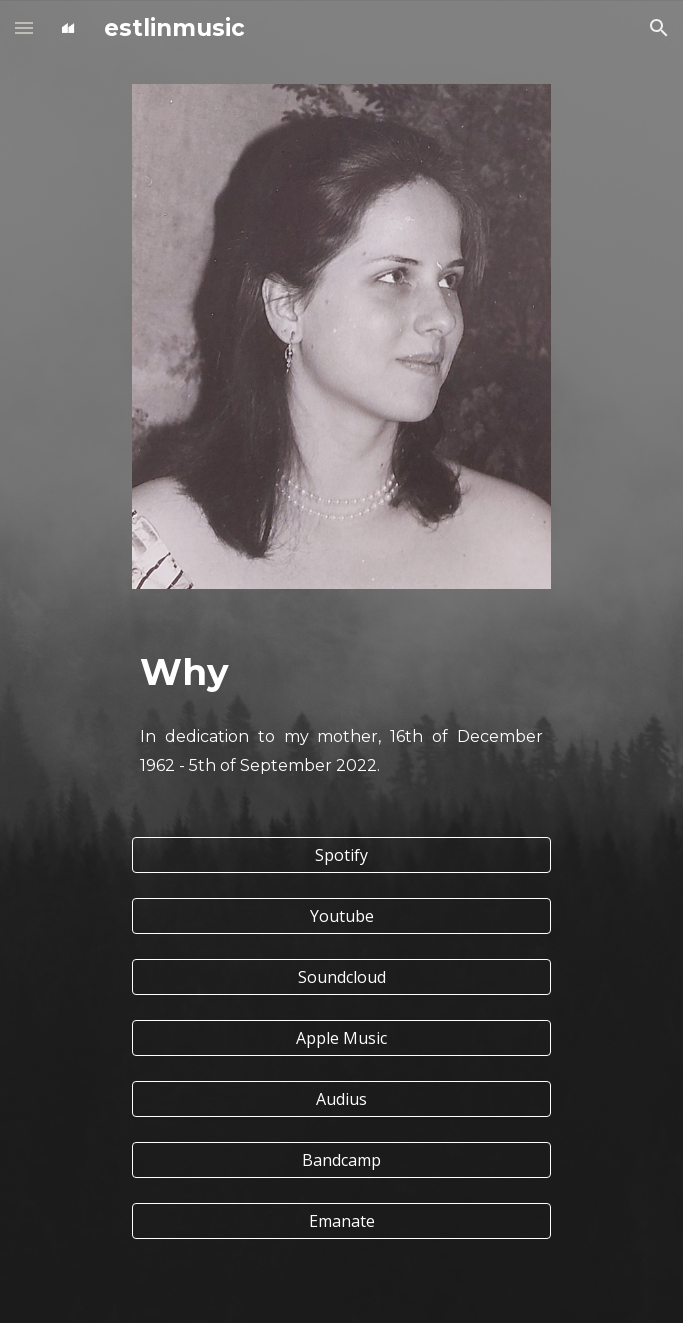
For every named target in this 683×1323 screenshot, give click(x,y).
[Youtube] (341, 916)
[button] (24, 27)
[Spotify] (341, 855)
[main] (341, 672)
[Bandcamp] (341, 1160)
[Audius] (341, 1099)
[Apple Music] (341, 1038)
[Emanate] (341, 1221)
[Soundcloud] (341, 977)
